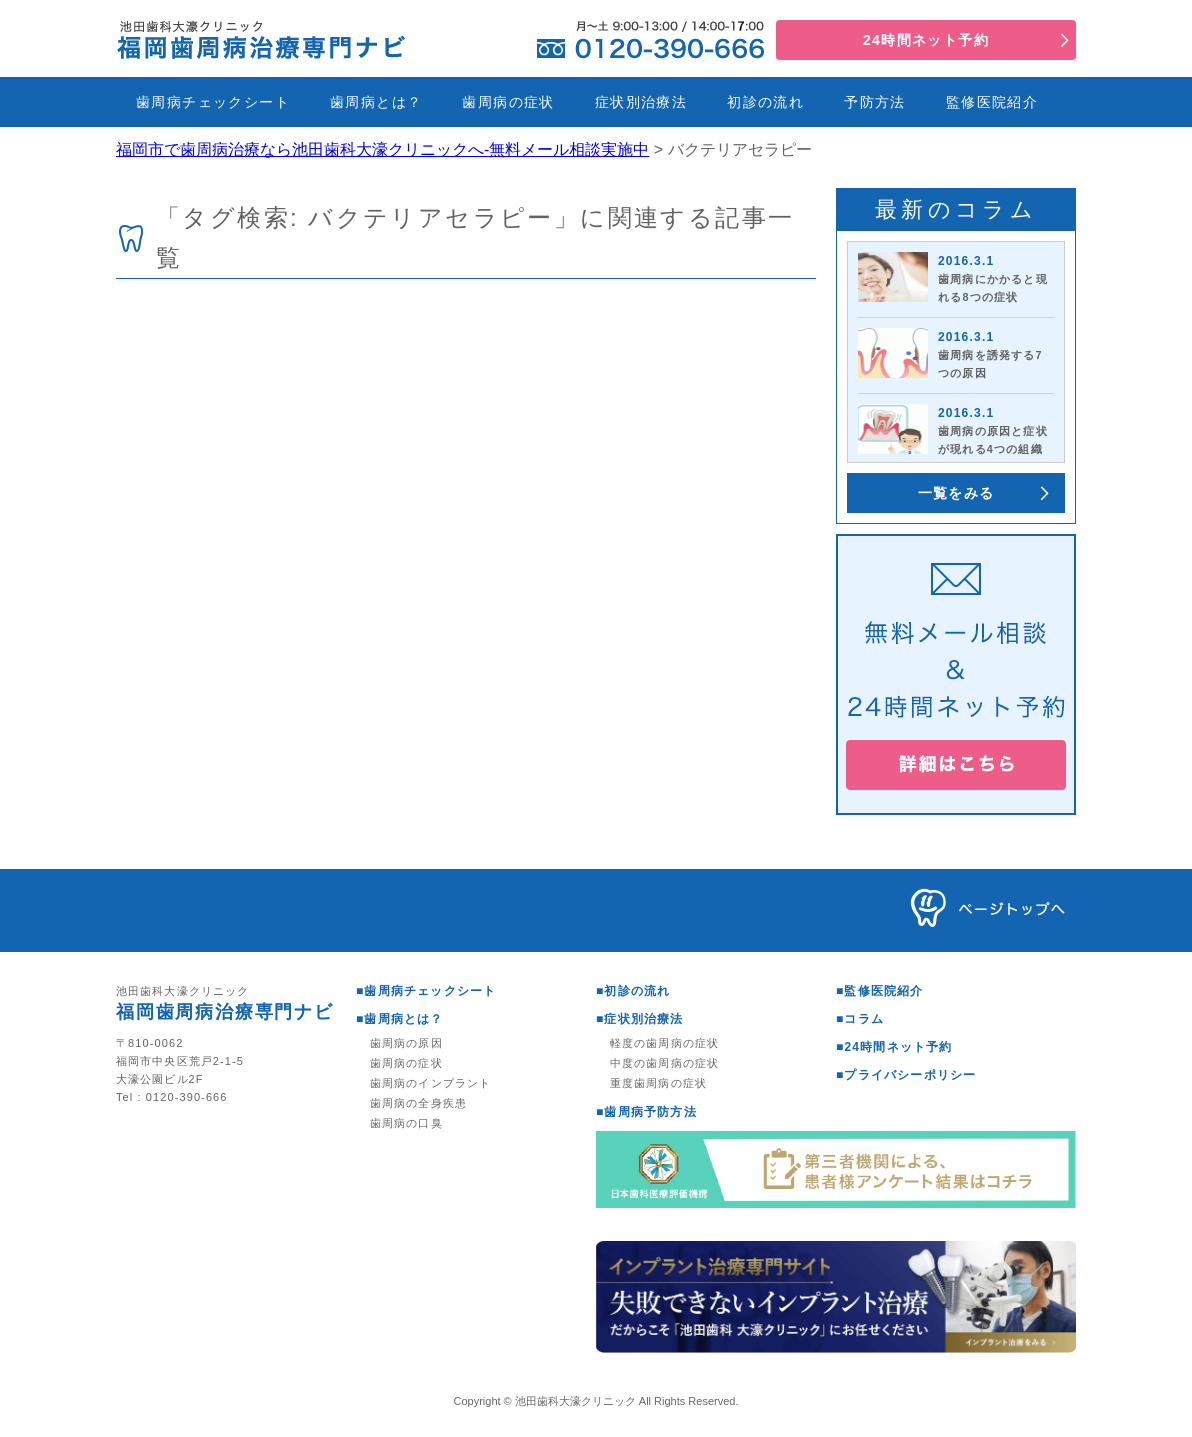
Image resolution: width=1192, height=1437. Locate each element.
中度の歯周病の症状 (664, 1063)
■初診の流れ (633, 991)
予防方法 (875, 102)
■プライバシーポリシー (906, 1075)
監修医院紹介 (992, 102)
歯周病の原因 (406, 1043)
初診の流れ (765, 102)
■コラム (860, 1019)
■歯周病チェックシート (426, 991)
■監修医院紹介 (880, 991)
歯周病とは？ (376, 102)
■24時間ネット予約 (894, 1047)
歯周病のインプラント (430, 1083)
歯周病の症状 (508, 102)
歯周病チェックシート (213, 102)
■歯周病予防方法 (646, 1112)
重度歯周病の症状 (658, 1083)
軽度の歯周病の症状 (664, 1043)
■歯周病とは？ (400, 1019)
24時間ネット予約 (926, 40)
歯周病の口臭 (406, 1123)
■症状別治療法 (640, 1019)
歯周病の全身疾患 (418, 1103)
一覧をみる (956, 493)
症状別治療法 (641, 102)
